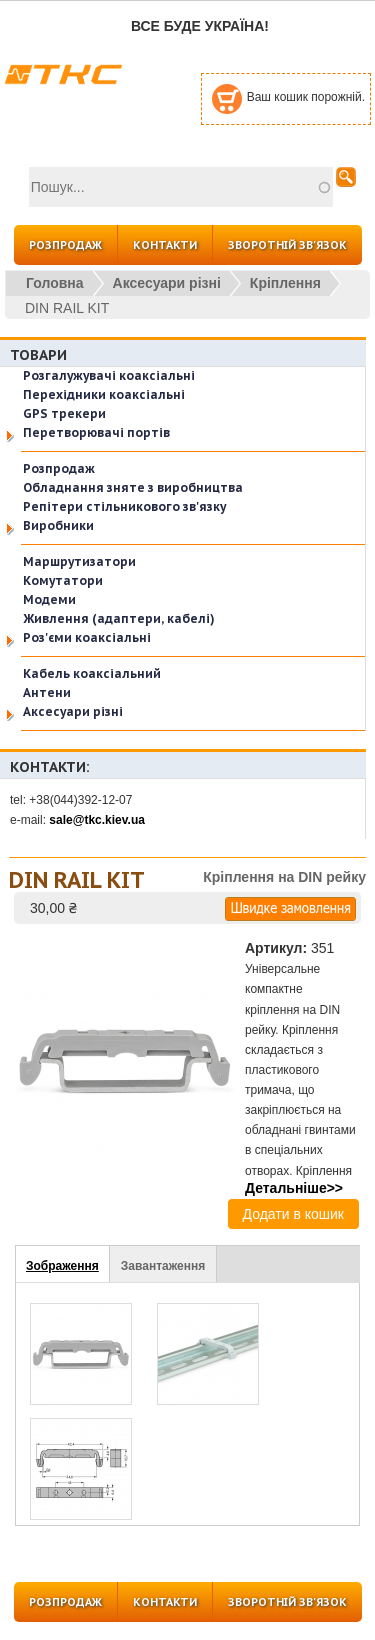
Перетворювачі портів (96, 432)
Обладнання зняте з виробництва (133, 487)
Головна (55, 283)
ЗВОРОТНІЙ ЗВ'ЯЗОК (287, 245)
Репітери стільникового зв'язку (124, 506)
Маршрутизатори (79, 561)
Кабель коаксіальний (92, 673)
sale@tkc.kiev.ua (97, 820)
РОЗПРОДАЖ (65, 245)
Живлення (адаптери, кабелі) (119, 618)
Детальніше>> (294, 1188)
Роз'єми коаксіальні (87, 637)
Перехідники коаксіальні (104, 394)
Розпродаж (59, 468)
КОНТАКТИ (165, 245)
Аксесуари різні (167, 283)
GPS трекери (64, 413)
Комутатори (63, 580)
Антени (47, 692)
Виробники (58, 525)
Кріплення (285, 283)
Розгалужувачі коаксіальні (109, 375)
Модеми (49, 599)
